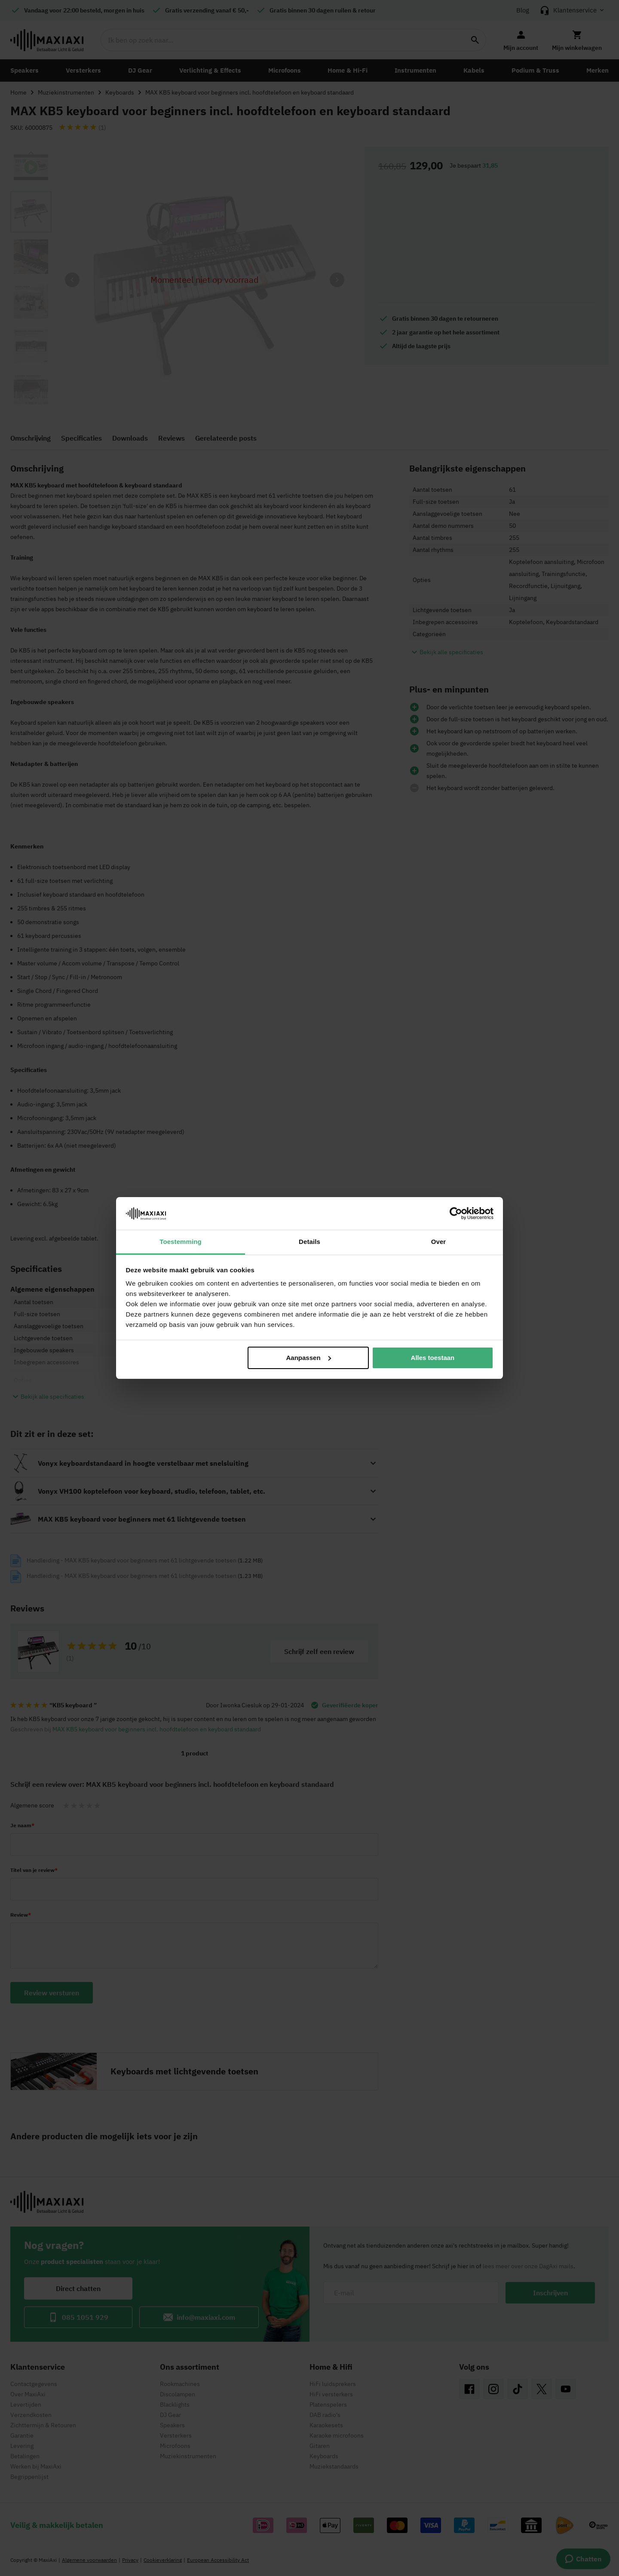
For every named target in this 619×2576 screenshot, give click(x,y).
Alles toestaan (433, 1357)
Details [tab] (309, 1241)
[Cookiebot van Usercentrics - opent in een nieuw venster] (455, 1213)
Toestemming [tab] (180, 1241)
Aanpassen (308, 1357)
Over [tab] (438, 1241)
